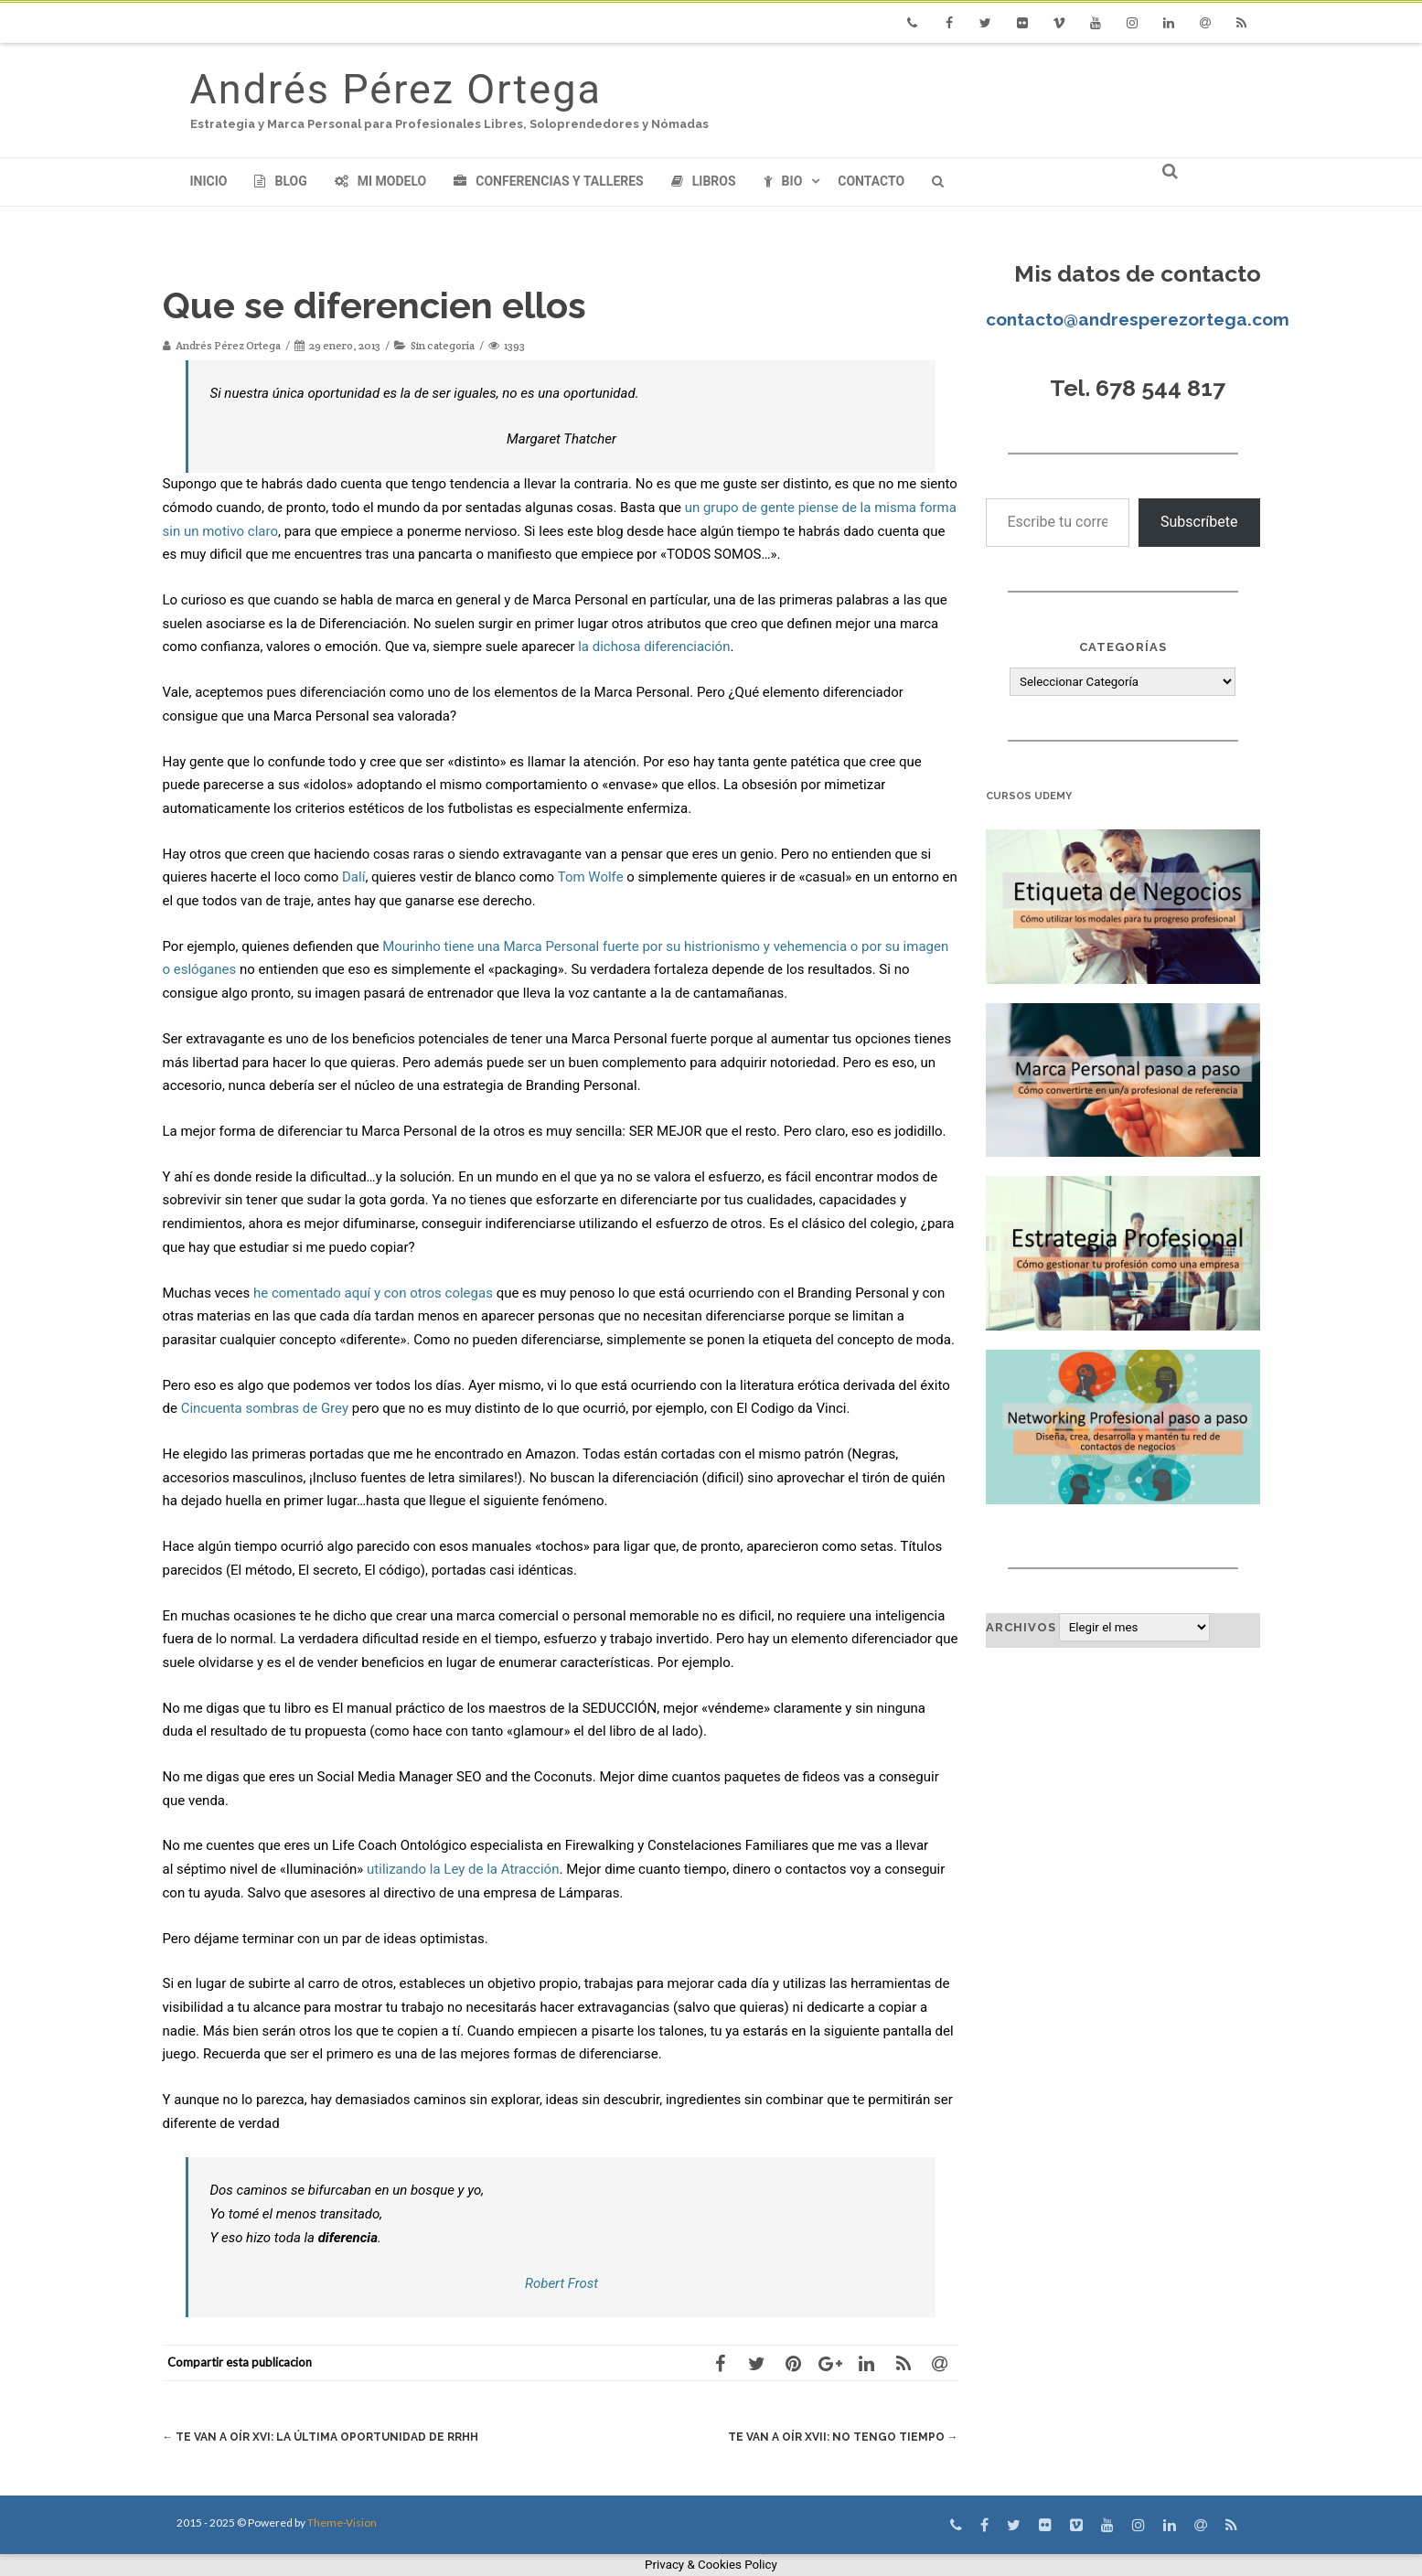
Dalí (353, 877)
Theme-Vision (342, 2522)
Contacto (871, 181)
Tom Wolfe (591, 877)
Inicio (209, 181)
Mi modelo (381, 181)
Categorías (1123, 647)
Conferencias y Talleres (548, 181)
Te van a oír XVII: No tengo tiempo (836, 2436)
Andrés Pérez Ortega (396, 89)
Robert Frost (561, 2283)
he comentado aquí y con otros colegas (373, 1293)
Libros (703, 181)
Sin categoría (443, 345)
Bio (783, 181)
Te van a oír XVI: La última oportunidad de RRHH (331, 2436)
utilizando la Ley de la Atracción (463, 1869)
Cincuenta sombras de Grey (264, 1408)
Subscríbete (1199, 521)
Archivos (1021, 1627)
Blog (280, 181)
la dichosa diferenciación (654, 646)
